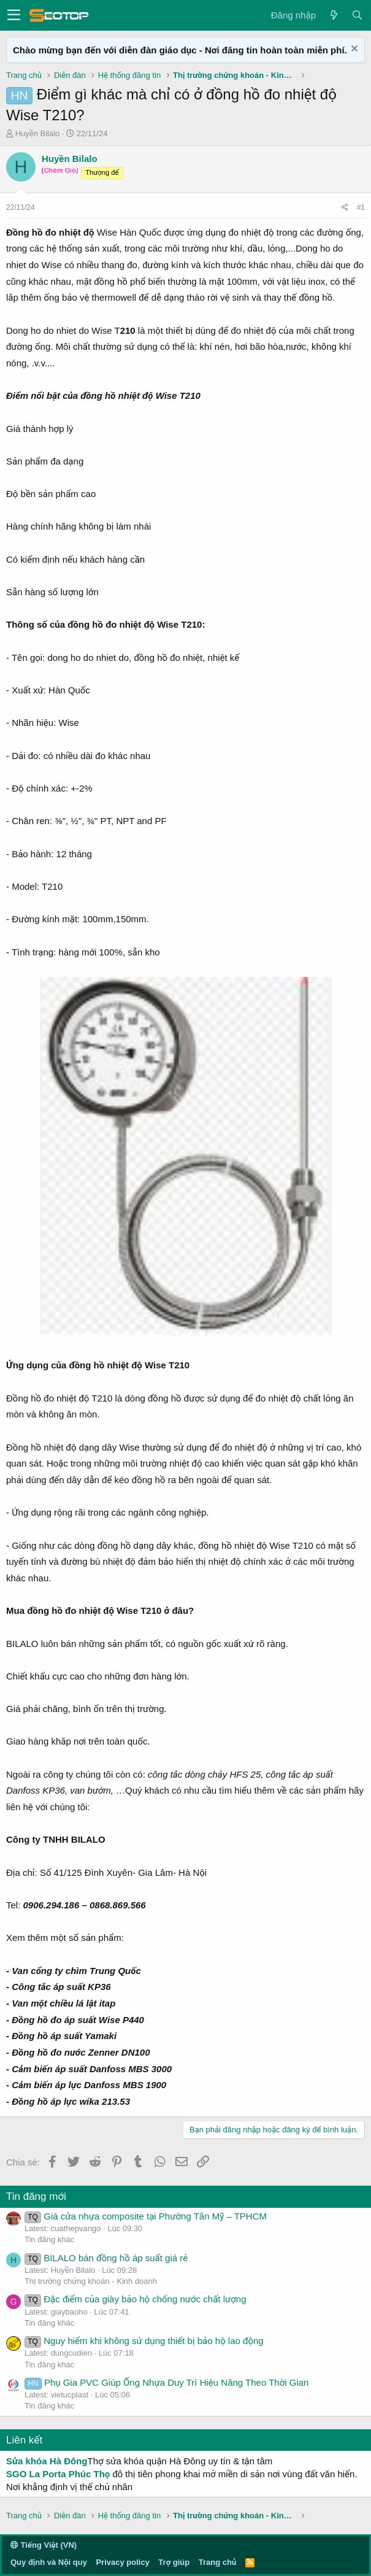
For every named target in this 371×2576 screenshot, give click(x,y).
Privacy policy (122, 2562)
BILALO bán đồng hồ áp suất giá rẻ (106, 2258)
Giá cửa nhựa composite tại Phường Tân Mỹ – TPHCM (146, 2216)
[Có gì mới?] (333, 15)
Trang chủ (217, 2562)
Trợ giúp (173, 2562)
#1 (361, 207)
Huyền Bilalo (37, 133)
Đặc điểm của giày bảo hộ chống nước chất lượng (136, 2299)
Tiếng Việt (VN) (43, 2545)
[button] (13, 15)
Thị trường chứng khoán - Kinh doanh (91, 2281)
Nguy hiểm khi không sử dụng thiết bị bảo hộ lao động (144, 2340)
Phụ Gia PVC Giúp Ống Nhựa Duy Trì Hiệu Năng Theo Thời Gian (166, 2382)
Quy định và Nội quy (48, 2562)
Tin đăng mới (36, 2196)
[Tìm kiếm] (357, 15)
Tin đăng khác (49, 2239)
